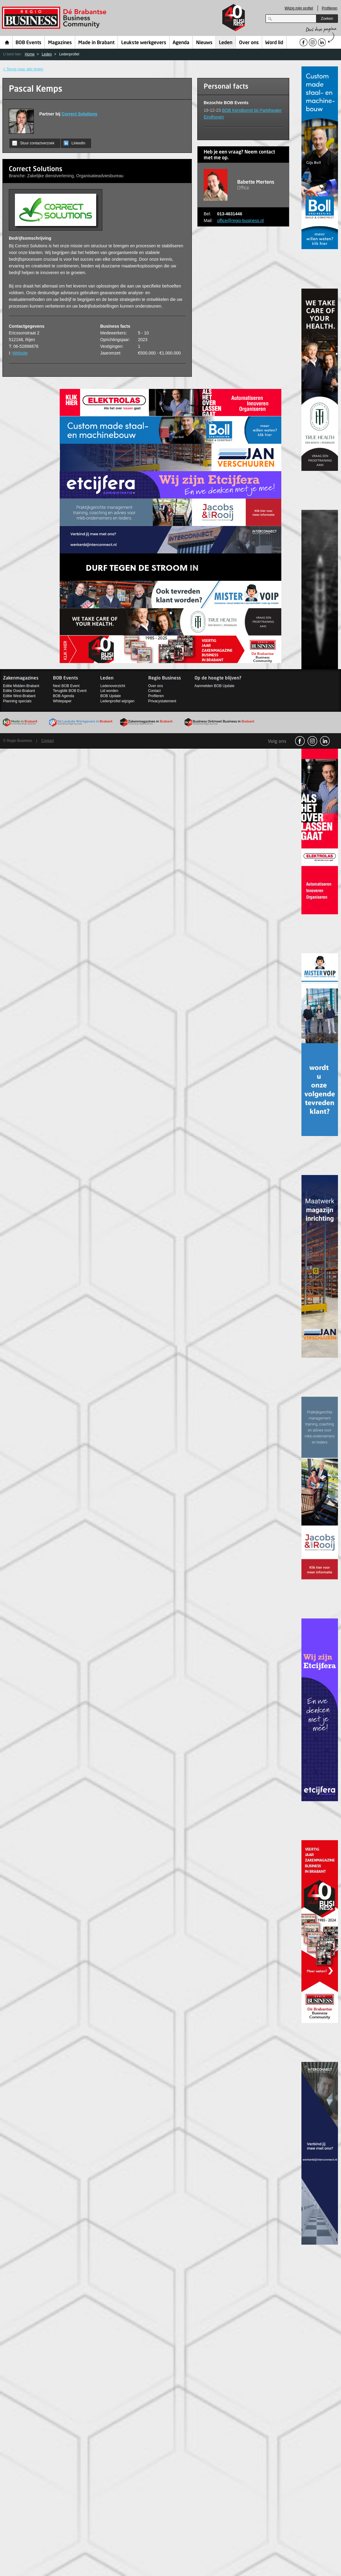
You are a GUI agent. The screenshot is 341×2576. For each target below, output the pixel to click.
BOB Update (110, 696)
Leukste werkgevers (143, 43)
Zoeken (327, 18)
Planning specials (17, 701)
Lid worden (109, 691)
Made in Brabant (96, 43)
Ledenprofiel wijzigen (117, 701)
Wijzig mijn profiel (299, 8)
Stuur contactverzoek (33, 143)
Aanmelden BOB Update (214, 686)
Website (20, 353)
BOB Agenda (63, 696)
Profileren (329, 8)
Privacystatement (162, 701)
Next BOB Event (66, 686)
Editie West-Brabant (19, 696)
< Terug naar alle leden (23, 69)
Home (7, 42)
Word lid (274, 43)
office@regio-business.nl (240, 220)
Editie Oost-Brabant (19, 691)
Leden (225, 43)
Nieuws (204, 43)
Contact (154, 691)
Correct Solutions (79, 113)
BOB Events (28, 43)
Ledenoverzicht (112, 686)
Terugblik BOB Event (70, 691)
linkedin (325, 741)
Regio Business (55, 18)
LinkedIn (74, 143)
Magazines (60, 43)
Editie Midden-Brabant (21, 686)
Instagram (312, 741)
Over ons (249, 43)
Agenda (181, 43)
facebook (300, 741)
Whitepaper (62, 701)
